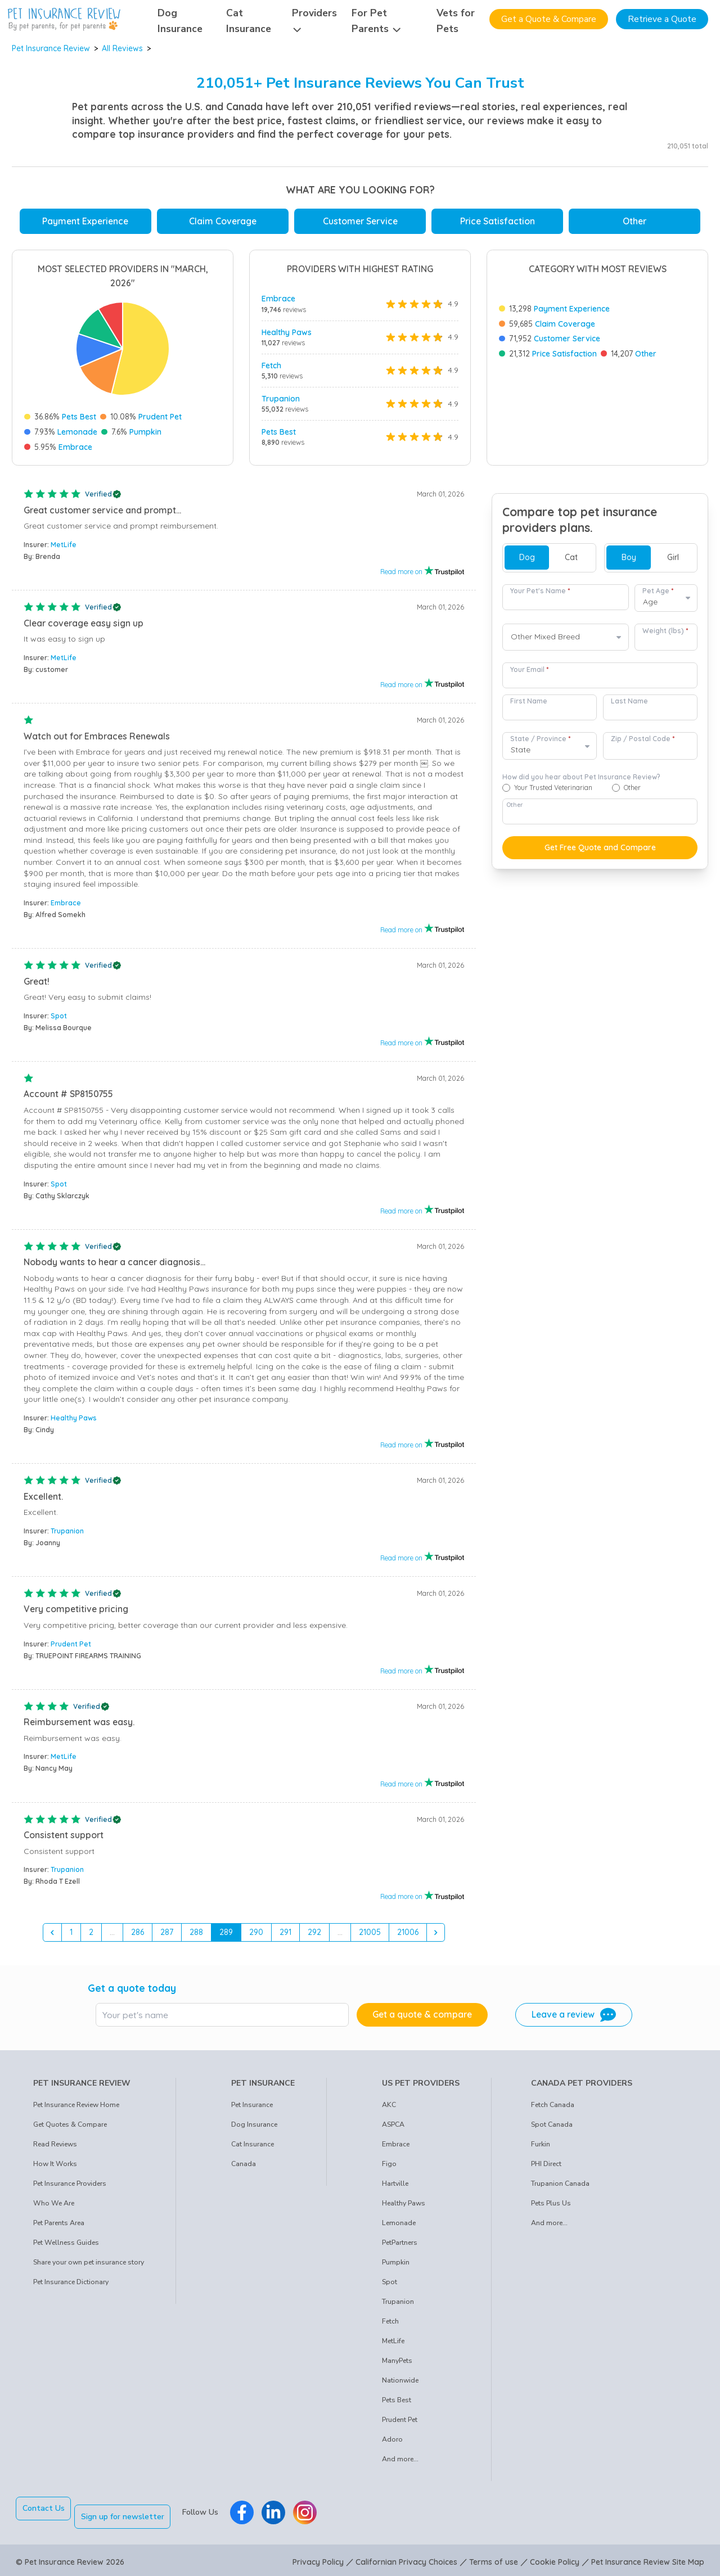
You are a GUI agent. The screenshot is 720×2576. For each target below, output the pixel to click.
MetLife (63, 549)
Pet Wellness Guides (66, 2247)
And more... (400, 2463)
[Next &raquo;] (436, 1936)
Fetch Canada (552, 2109)
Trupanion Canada (560, 2187)
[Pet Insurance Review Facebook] (250, 2513)
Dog (527, 562)
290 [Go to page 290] (256, 1936)
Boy (629, 562)
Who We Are (53, 2207)
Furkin (540, 2148)
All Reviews (122, 48)
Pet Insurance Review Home (76, 2109)
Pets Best (79, 417)
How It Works (55, 2168)
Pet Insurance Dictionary (71, 2286)
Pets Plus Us (551, 2207)
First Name (528, 705)
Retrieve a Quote (662, 19)
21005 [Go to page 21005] (370, 1936)
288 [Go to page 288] (196, 1936)
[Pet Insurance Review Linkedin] (282, 2513)
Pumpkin (145, 432)
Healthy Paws (287, 332)
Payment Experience (85, 221)
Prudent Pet (160, 417)
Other (634, 221)
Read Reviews (55, 2148)
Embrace (75, 447)
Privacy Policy (318, 2558)
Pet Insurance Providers (69, 2187)
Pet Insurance (252, 2109)
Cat (571, 562)
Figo (389, 2168)
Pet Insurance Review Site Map (647, 2558)
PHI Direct (546, 2168)
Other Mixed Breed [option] (545, 641)
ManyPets (397, 2365)
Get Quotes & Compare (70, 2128)
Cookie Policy (554, 2558)
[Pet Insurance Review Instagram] (313, 2513)
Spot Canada (552, 2128)
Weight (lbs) (665, 635)
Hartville (395, 2187)
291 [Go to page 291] (285, 1936)
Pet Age (657, 595)
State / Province (540, 743)
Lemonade (77, 432)
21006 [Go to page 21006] (407, 1936)
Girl (673, 562)
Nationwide (400, 2384)
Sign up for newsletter (131, 2512)
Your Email (529, 674)
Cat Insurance (252, 2148)
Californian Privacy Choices (406, 2558)
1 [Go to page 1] (71, 1936)
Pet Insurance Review (51, 48)
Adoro (392, 2443)
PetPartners (399, 2247)
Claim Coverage (222, 221)
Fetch (271, 365)
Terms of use (493, 2558)
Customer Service (360, 221)
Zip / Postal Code (642, 743)
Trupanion (281, 399)
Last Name (629, 705)
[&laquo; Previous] (52, 1936)
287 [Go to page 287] (166, 1936)
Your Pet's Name (540, 595)
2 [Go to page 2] (91, 1936)
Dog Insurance (254, 2128)
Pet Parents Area (58, 2227)
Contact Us (43, 2512)
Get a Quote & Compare (548, 19)
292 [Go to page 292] (314, 1936)
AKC (389, 2109)
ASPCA (393, 2128)
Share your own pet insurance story (88, 2266)
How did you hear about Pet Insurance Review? (581, 781)
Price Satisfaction (497, 221)
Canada (243, 2168)
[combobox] (565, 641)
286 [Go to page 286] (137, 1936)
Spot (59, 1020)
